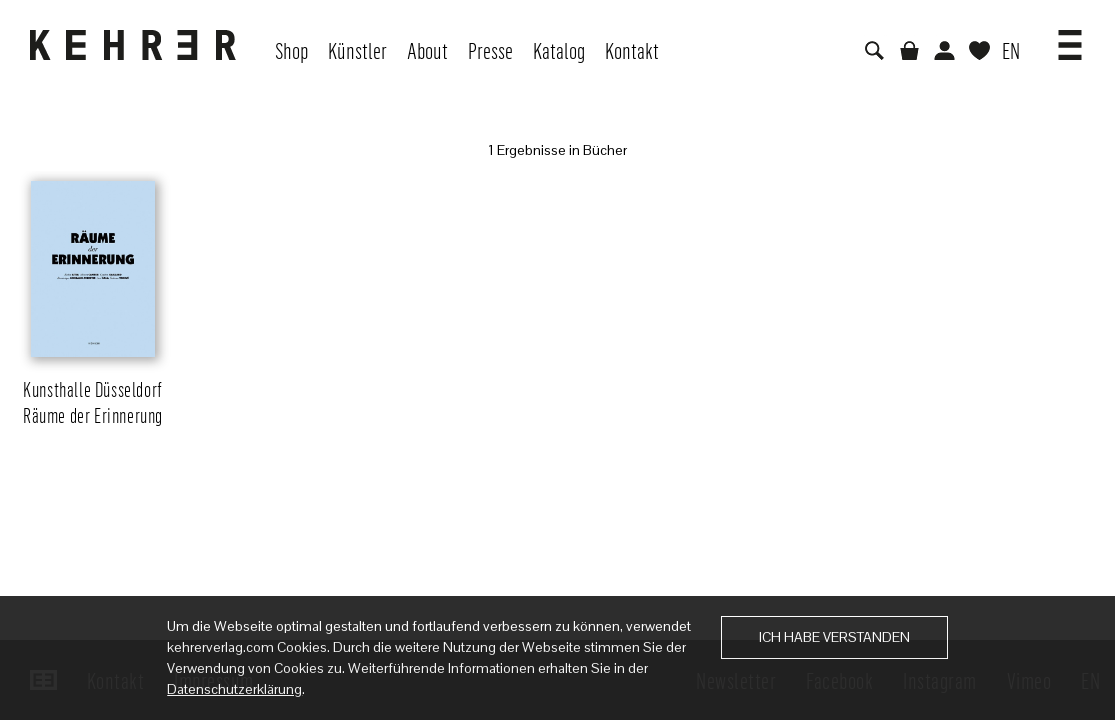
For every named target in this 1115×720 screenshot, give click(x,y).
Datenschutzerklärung (234, 689)
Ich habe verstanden (834, 637)
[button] (1070, 38)
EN (1011, 50)
